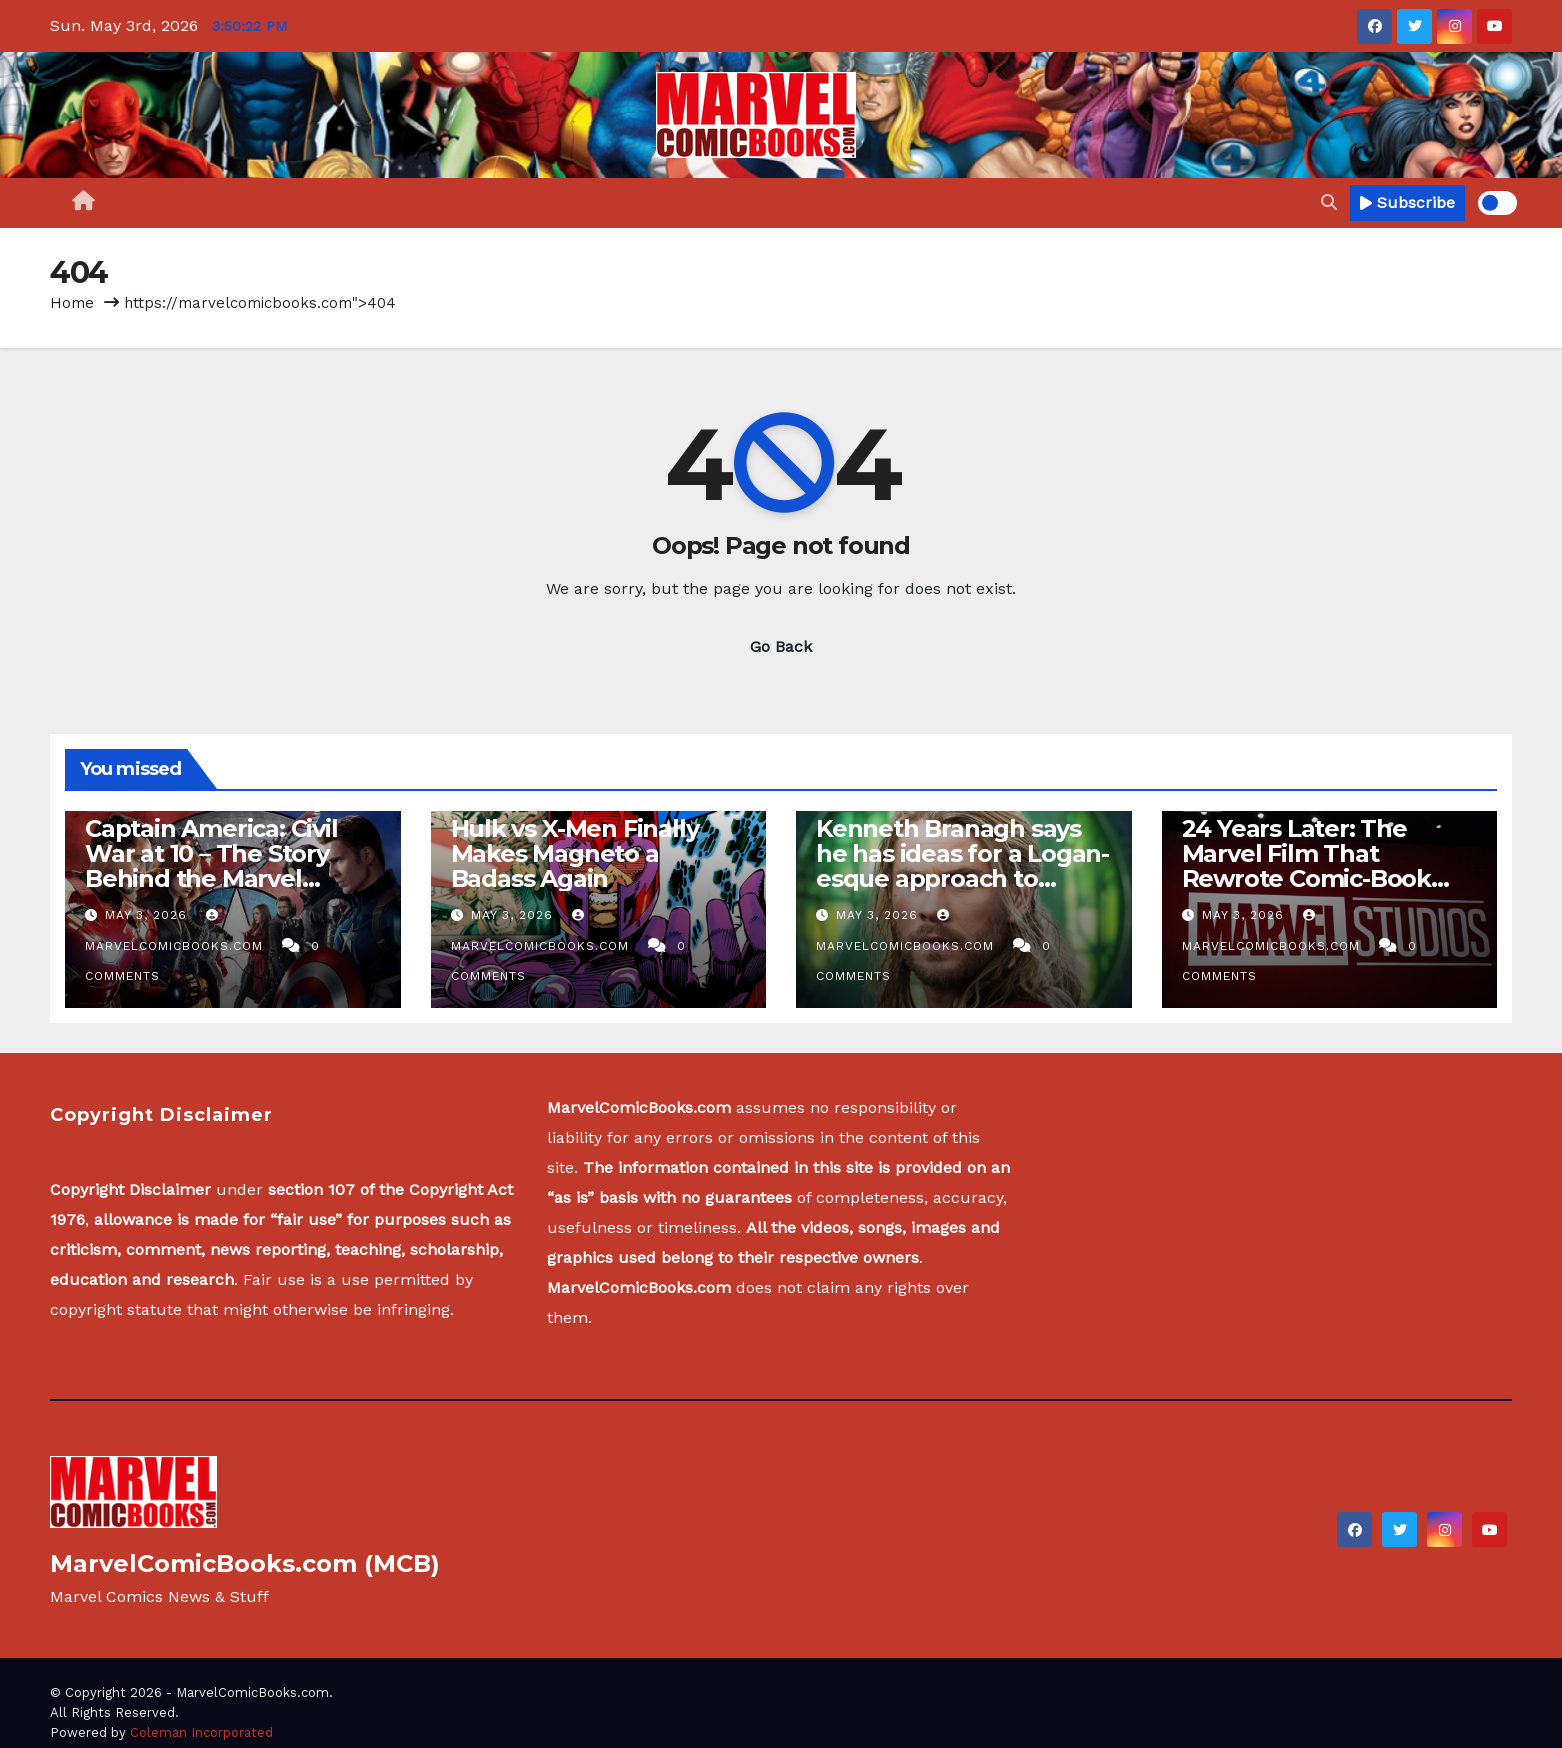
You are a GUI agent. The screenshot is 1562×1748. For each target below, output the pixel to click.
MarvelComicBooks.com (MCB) (245, 1563)
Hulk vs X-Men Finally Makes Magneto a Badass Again (575, 853)
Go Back (781, 646)
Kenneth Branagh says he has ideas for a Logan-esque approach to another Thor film (962, 866)
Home (72, 303)
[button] (1329, 202)
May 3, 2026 (148, 915)
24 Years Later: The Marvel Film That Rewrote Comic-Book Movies (1306, 866)
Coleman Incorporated (201, 1732)
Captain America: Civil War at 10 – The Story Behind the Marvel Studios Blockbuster (211, 866)
